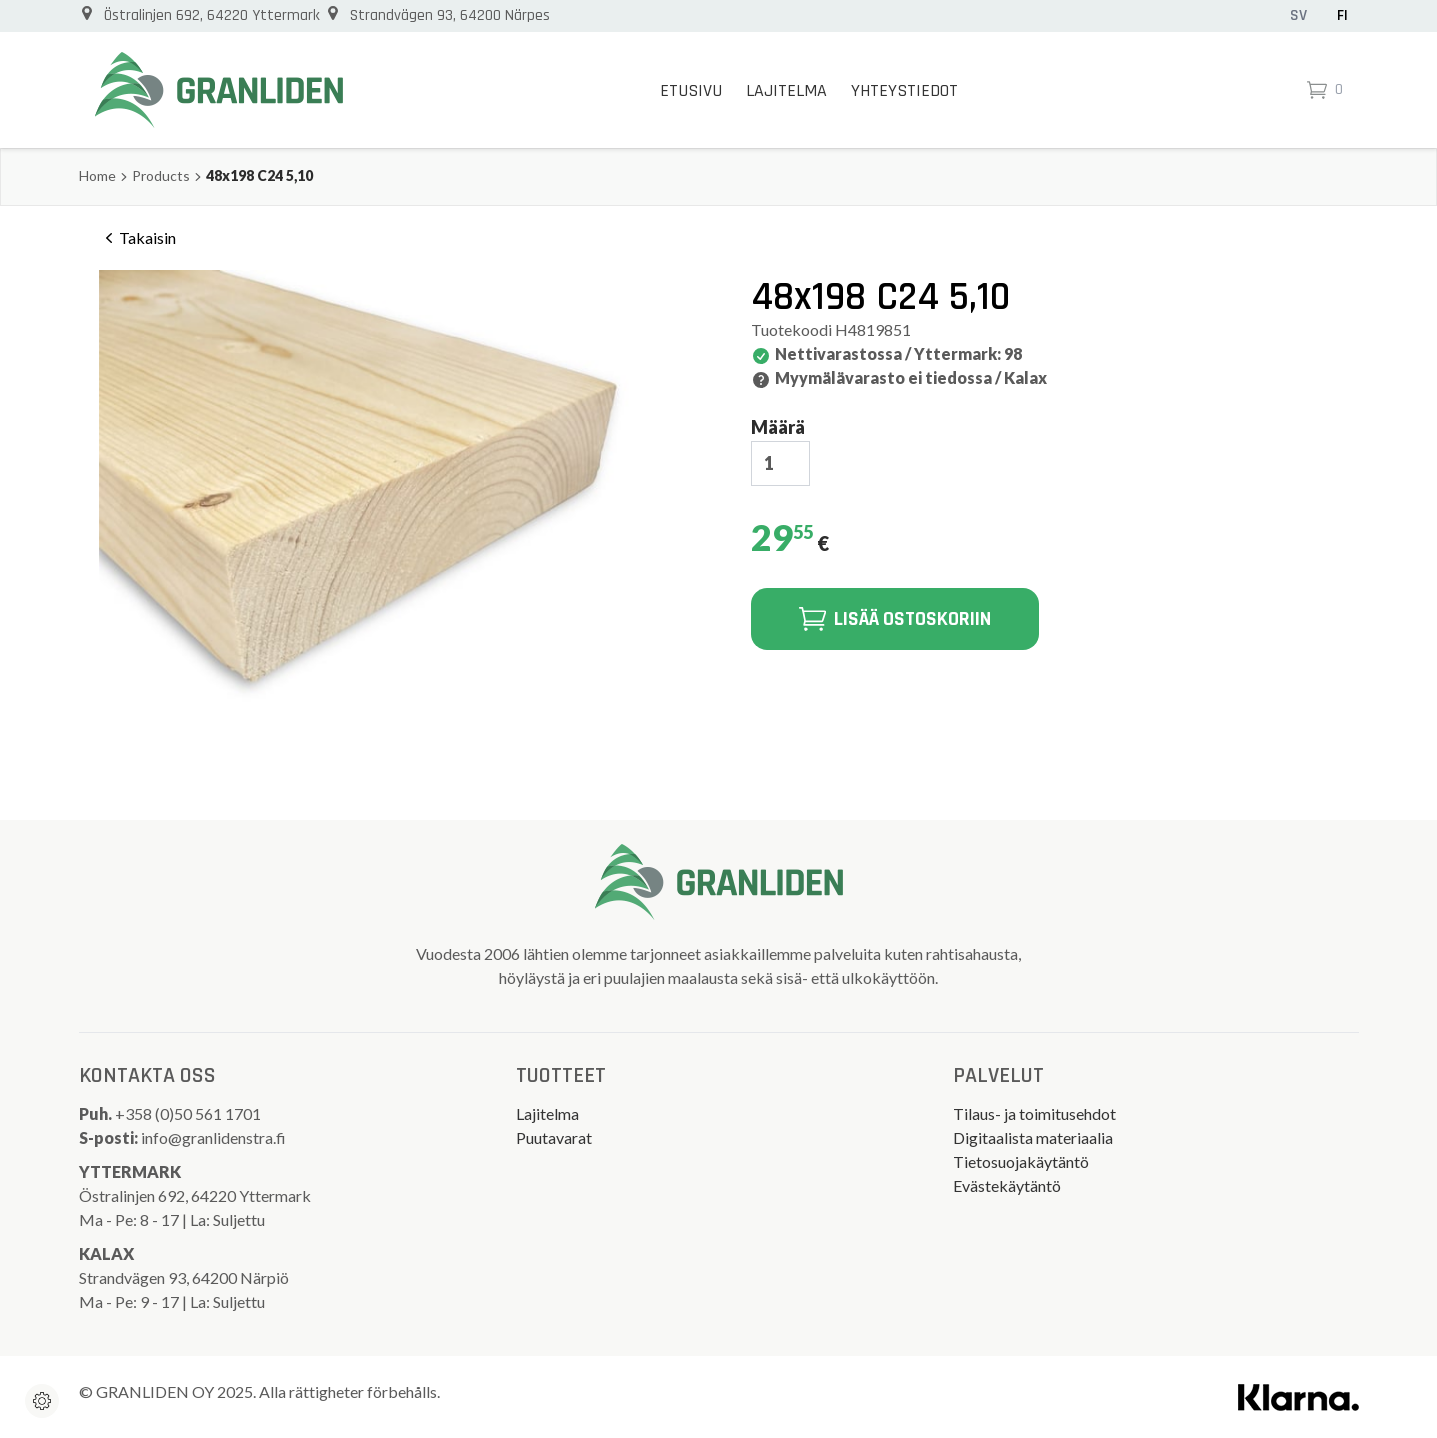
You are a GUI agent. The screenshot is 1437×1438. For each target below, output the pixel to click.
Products (161, 175)
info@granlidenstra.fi (213, 1137)
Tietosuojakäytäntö (1021, 1161)
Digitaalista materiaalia (1033, 1137)
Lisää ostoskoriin (895, 619)
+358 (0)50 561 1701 (189, 1113)
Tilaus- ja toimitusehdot (1034, 1113)
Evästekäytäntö (1007, 1185)
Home (97, 175)
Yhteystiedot (904, 90)
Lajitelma (786, 90)
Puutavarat (554, 1137)
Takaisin (137, 238)
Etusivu (691, 90)
